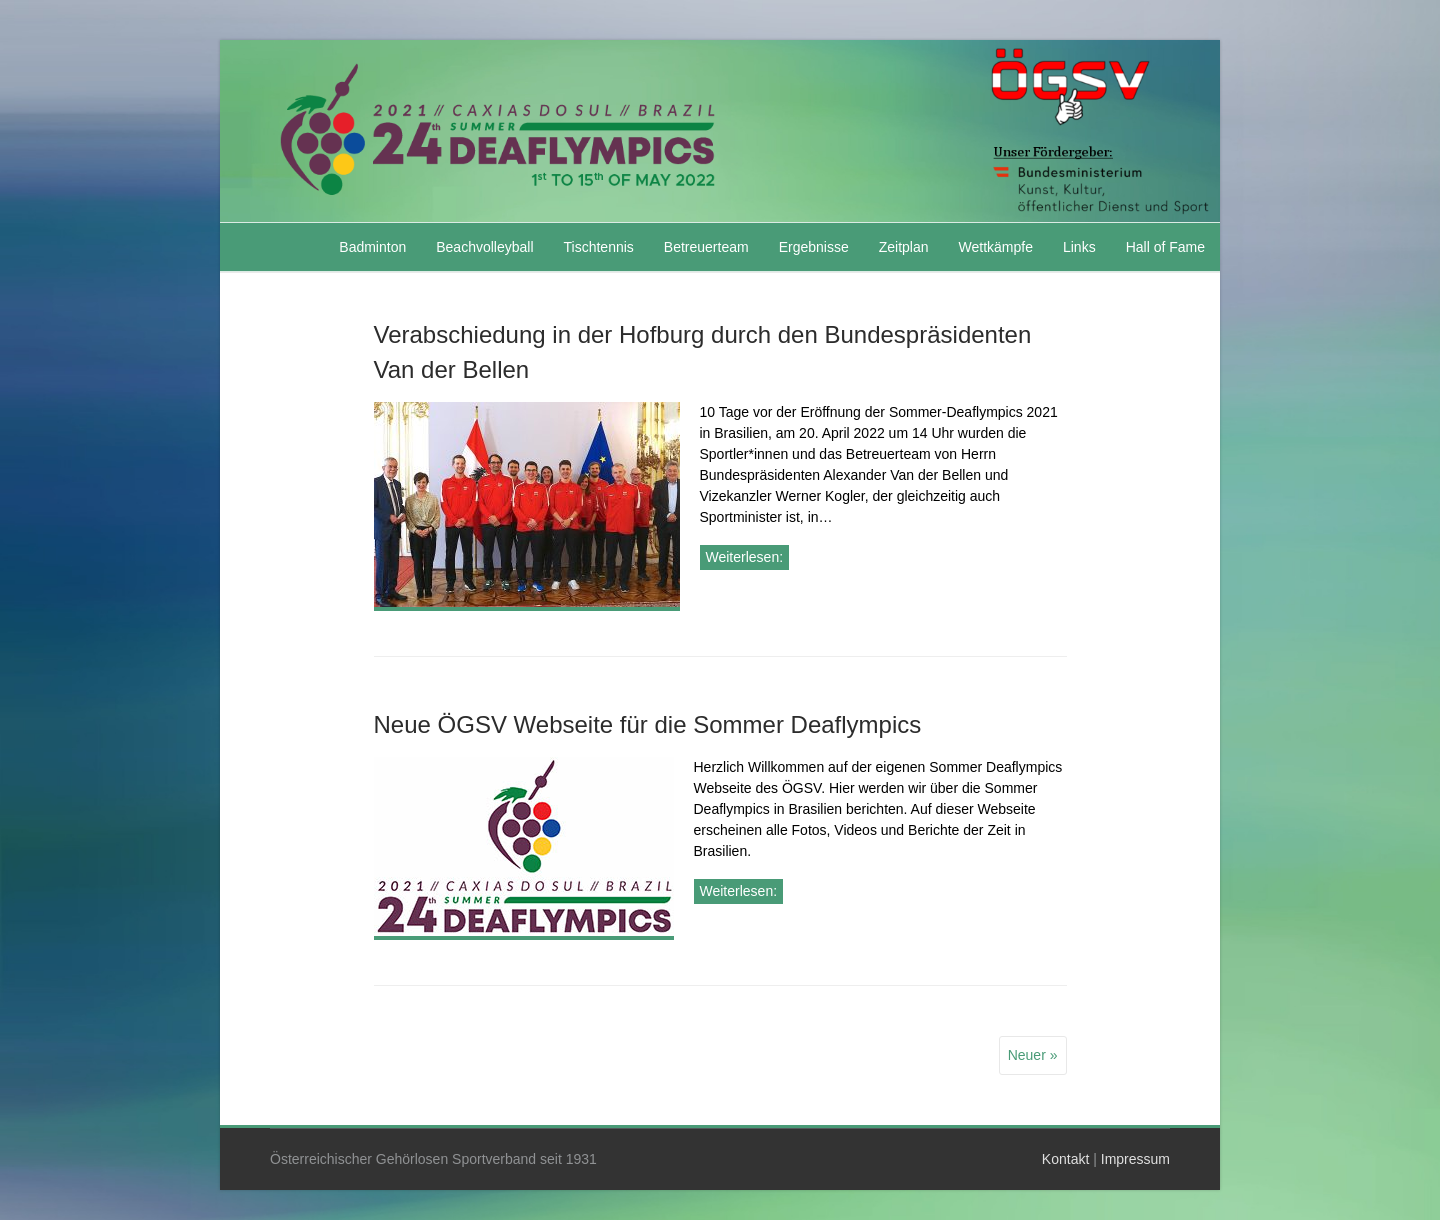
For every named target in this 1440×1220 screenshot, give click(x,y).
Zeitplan (904, 247)
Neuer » (1033, 1055)
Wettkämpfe (996, 247)
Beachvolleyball (484, 247)
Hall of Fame (1165, 247)
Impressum (1135, 1159)
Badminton (372, 247)
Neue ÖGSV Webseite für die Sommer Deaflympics (648, 724)
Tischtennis (599, 247)
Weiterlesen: (745, 557)
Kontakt (1065, 1159)
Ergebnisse (814, 247)
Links (1079, 247)
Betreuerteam (706, 247)
